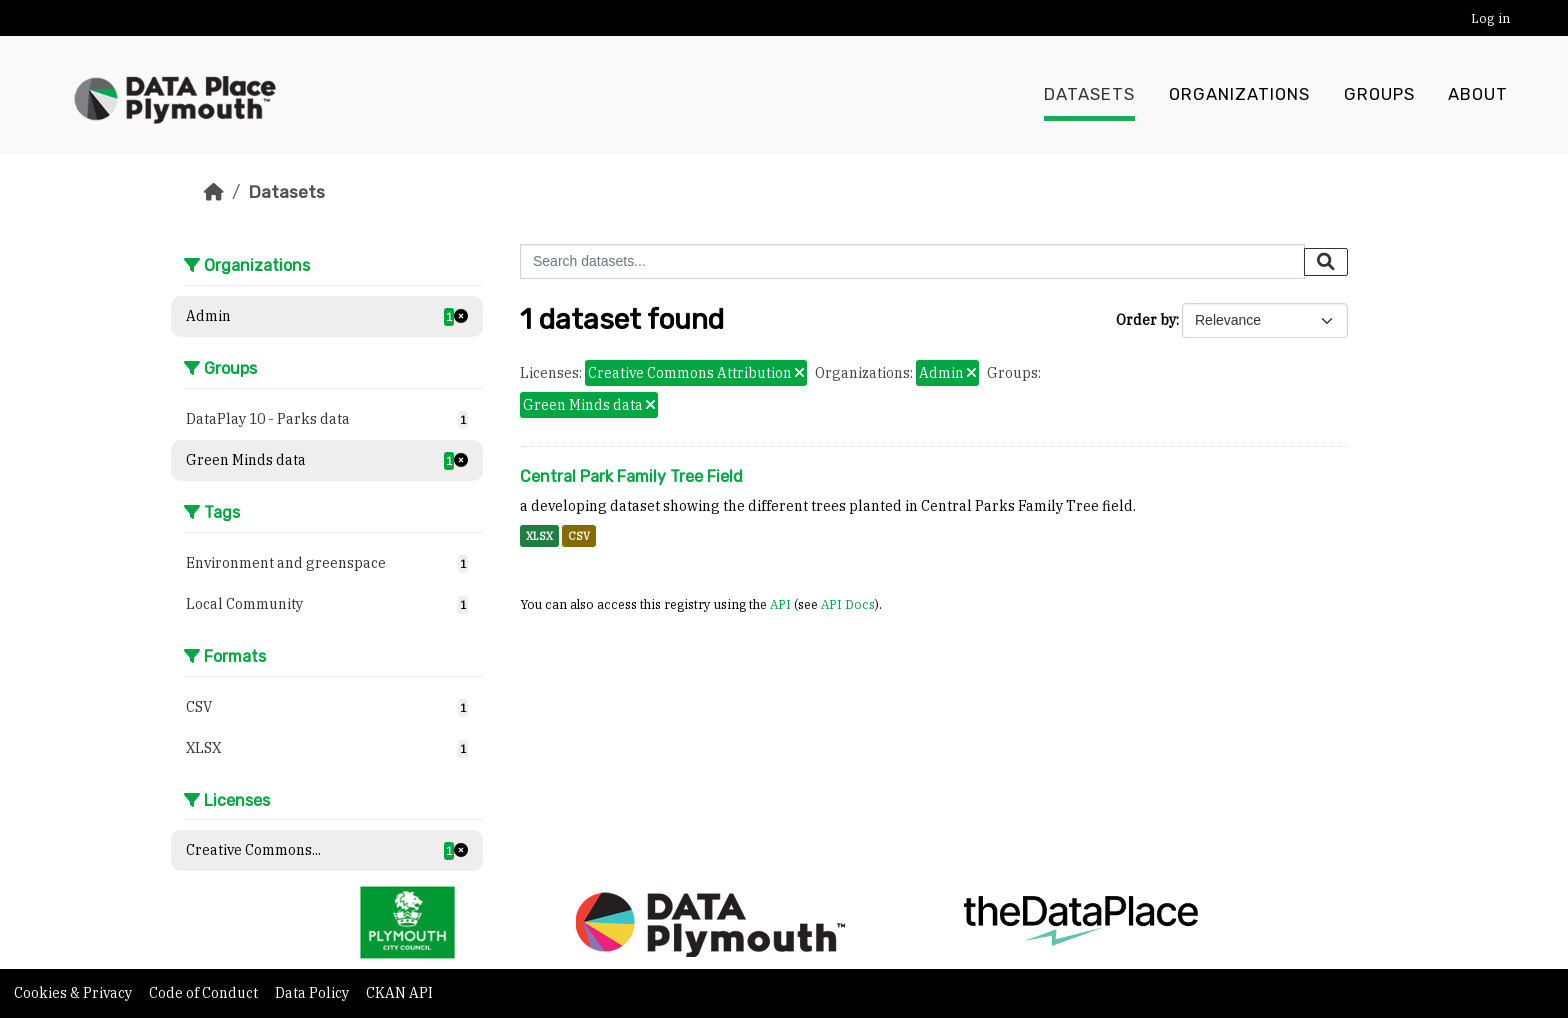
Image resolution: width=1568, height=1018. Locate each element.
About (1478, 95)
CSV (579, 536)
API (780, 604)
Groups (1379, 95)
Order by (1146, 320)
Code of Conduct (205, 993)
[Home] (214, 192)
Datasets (1089, 95)
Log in (1490, 18)
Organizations (1239, 95)
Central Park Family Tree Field (631, 476)
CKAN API (399, 993)
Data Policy (313, 993)
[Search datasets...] (912, 261)
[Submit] (1326, 262)
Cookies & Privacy (74, 993)
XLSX (539, 536)
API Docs (848, 604)
